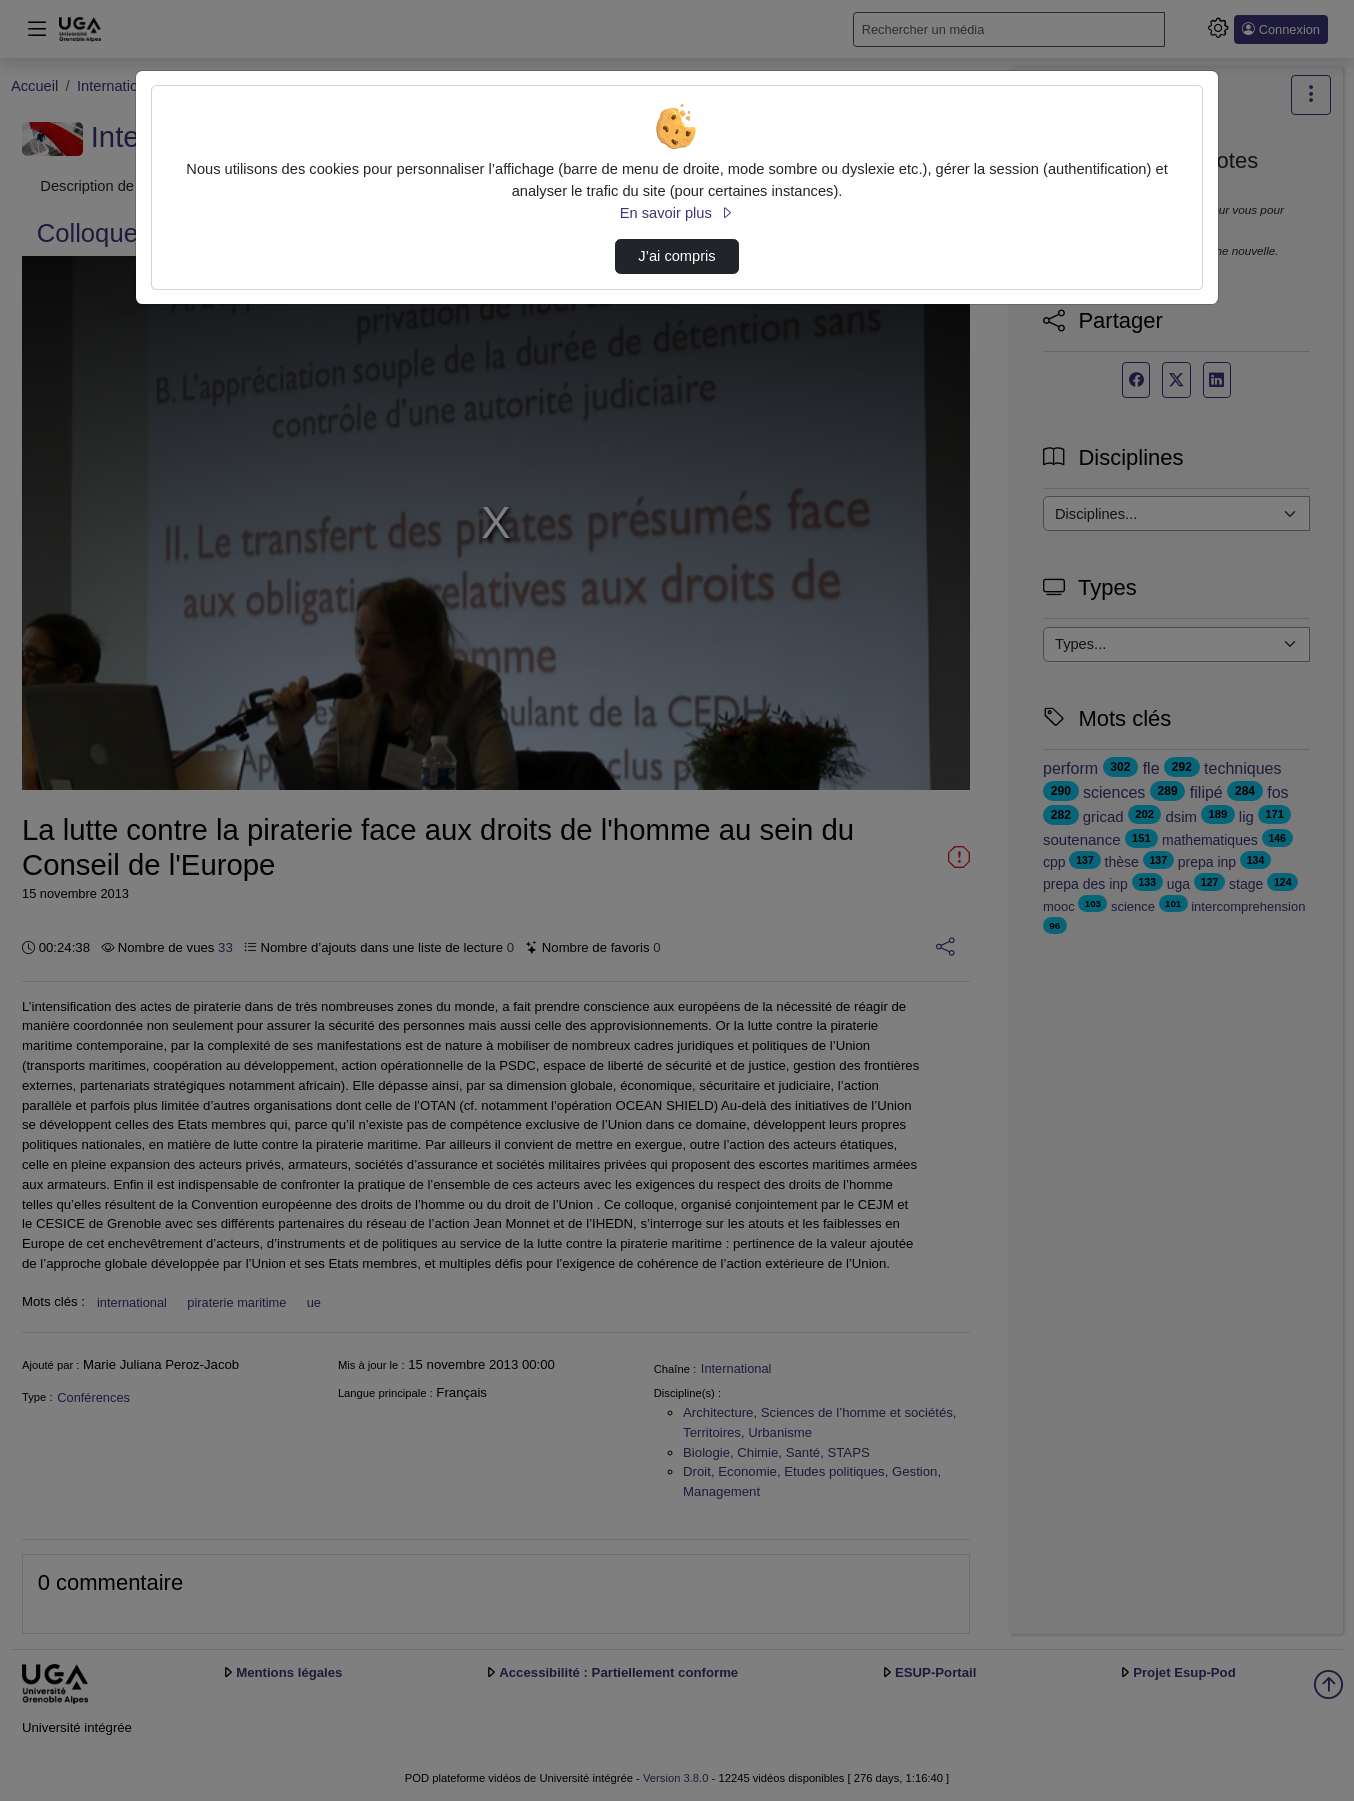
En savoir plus (677, 213)
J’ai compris (676, 256)
